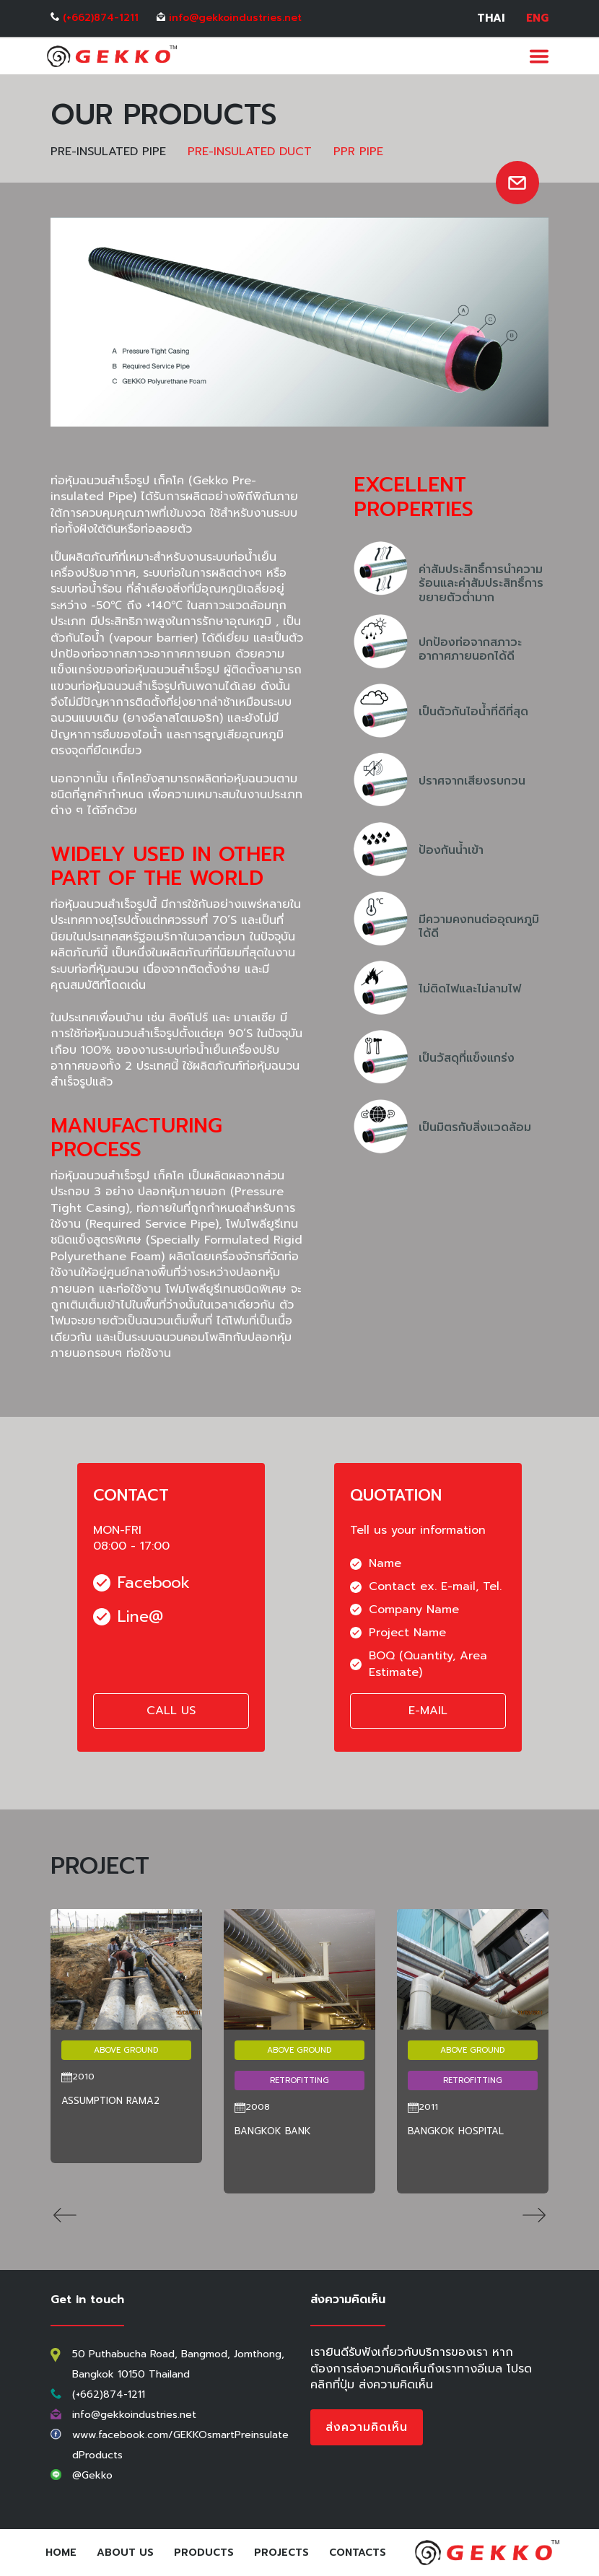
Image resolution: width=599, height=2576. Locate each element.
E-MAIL (427, 1710)
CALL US (171, 1710)
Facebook (141, 1583)
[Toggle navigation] (539, 56)
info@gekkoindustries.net (235, 18)
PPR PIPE (358, 152)
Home (63, 2552)
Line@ (128, 1617)
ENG (537, 18)
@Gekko (92, 2475)
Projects (281, 2552)
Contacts (357, 2552)
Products (204, 2552)
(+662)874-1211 (101, 18)
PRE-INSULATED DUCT (250, 152)
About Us (125, 2552)
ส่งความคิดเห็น (366, 2427)
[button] (65, 2217)
